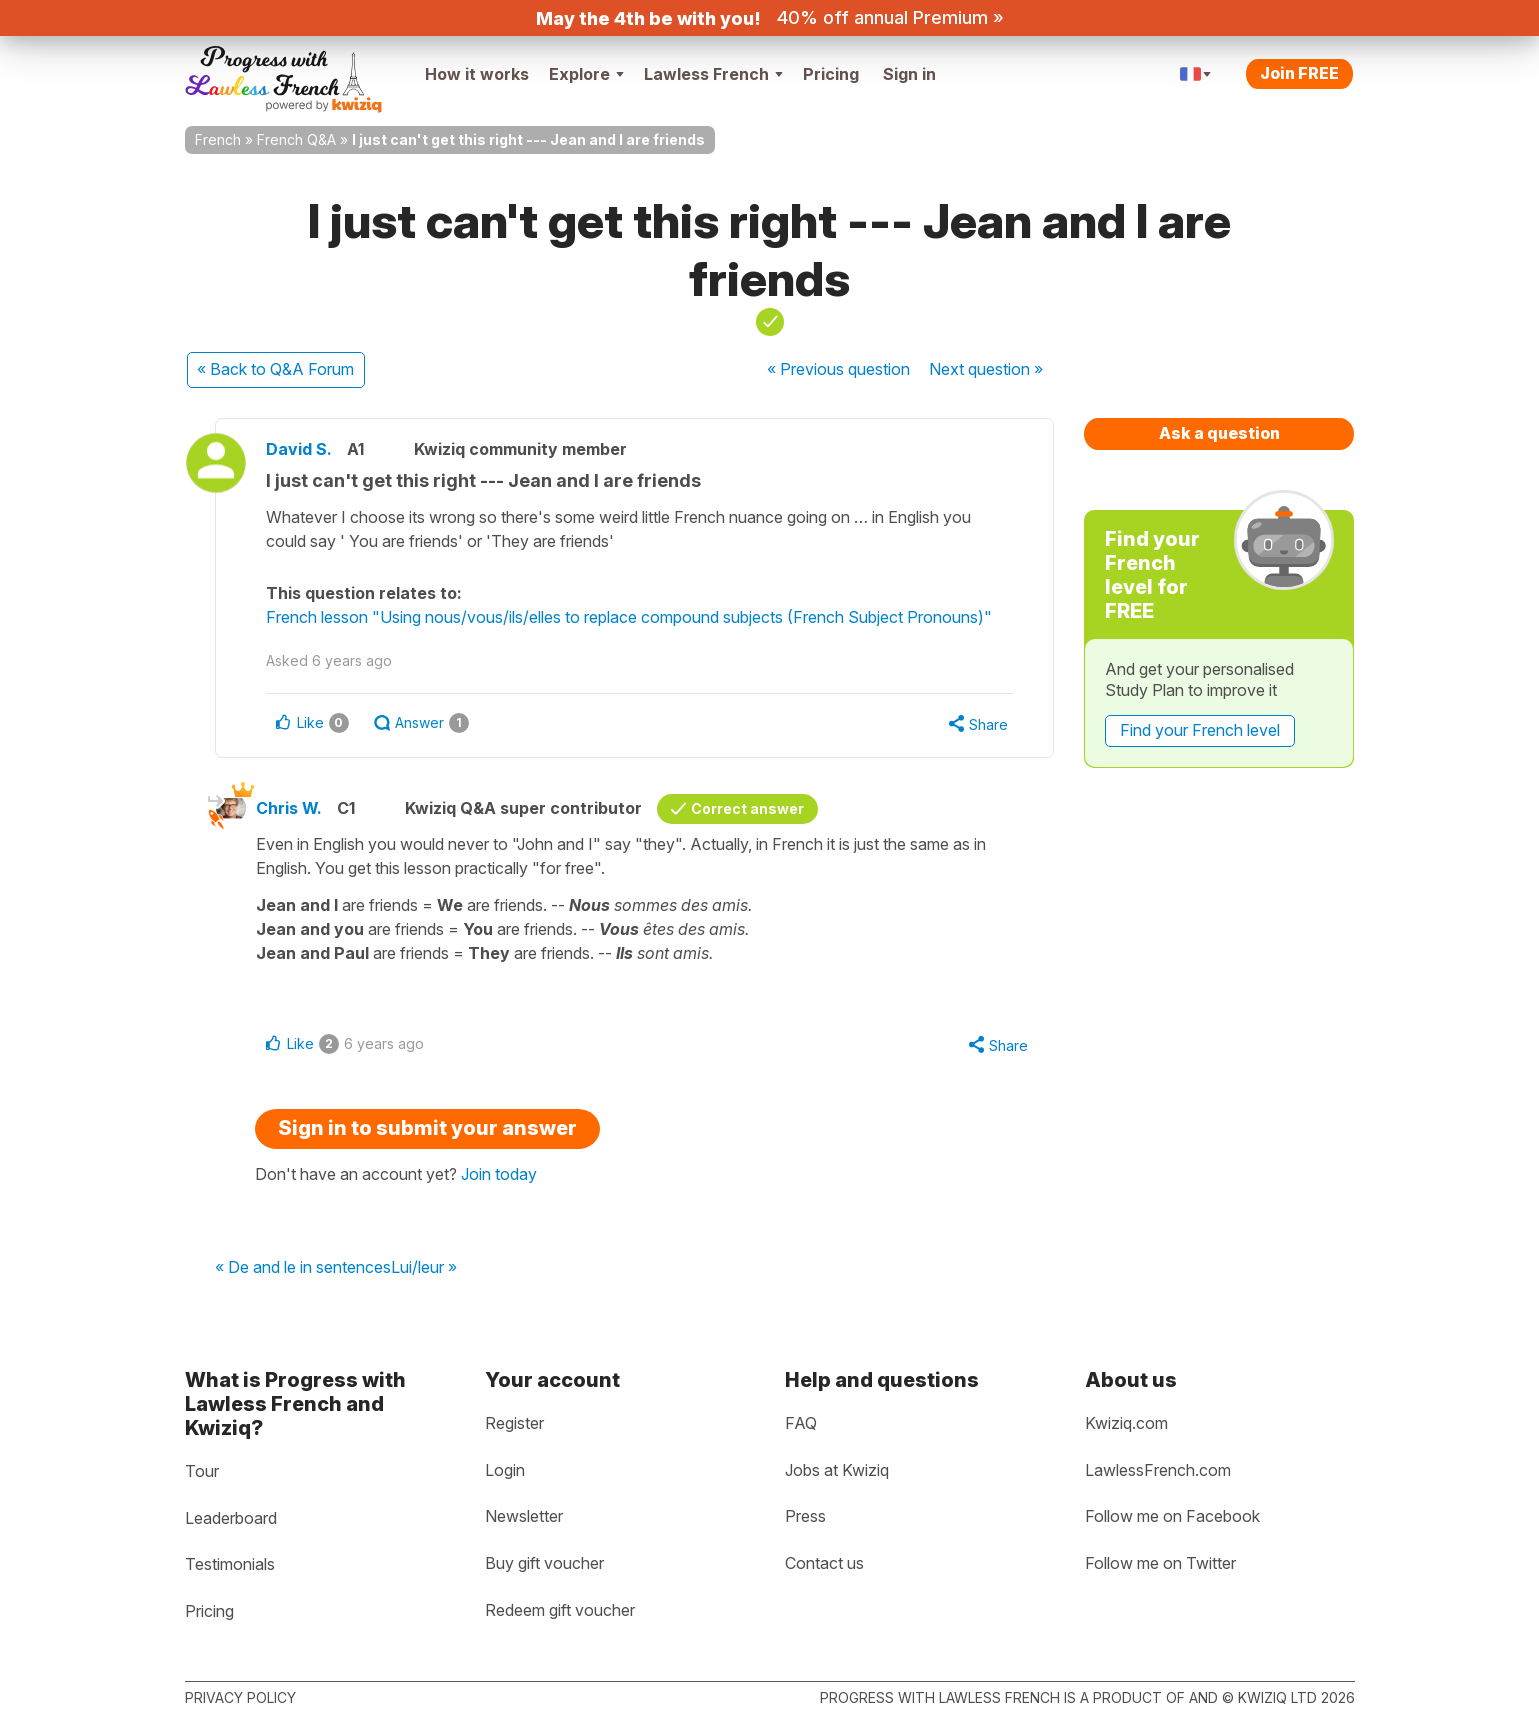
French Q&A (296, 139)
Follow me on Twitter (1160, 1563)
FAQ (801, 1423)
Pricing (831, 74)
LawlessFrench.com (1158, 1470)
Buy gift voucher (544, 1563)
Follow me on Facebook (1172, 1516)
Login (505, 1470)
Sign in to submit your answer (427, 1128)
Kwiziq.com (1126, 1423)
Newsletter (524, 1516)
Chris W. (289, 808)
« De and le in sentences (303, 1268)
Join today (499, 1174)
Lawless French (713, 74)
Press (805, 1516)
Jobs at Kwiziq (837, 1470)
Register (514, 1423)
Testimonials (230, 1564)
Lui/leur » (424, 1268)
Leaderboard (231, 1518)
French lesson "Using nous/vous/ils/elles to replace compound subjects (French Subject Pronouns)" (629, 617)
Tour (202, 1471)
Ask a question (1219, 433)
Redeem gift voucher (560, 1610)
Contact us (824, 1563)
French (218, 139)
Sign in (909, 74)
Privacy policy (240, 1697)
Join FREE (1299, 73)
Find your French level (1200, 730)
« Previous (838, 369)
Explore (586, 74)
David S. (299, 449)
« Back (275, 369)
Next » (986, 369)
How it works (477, 74)
